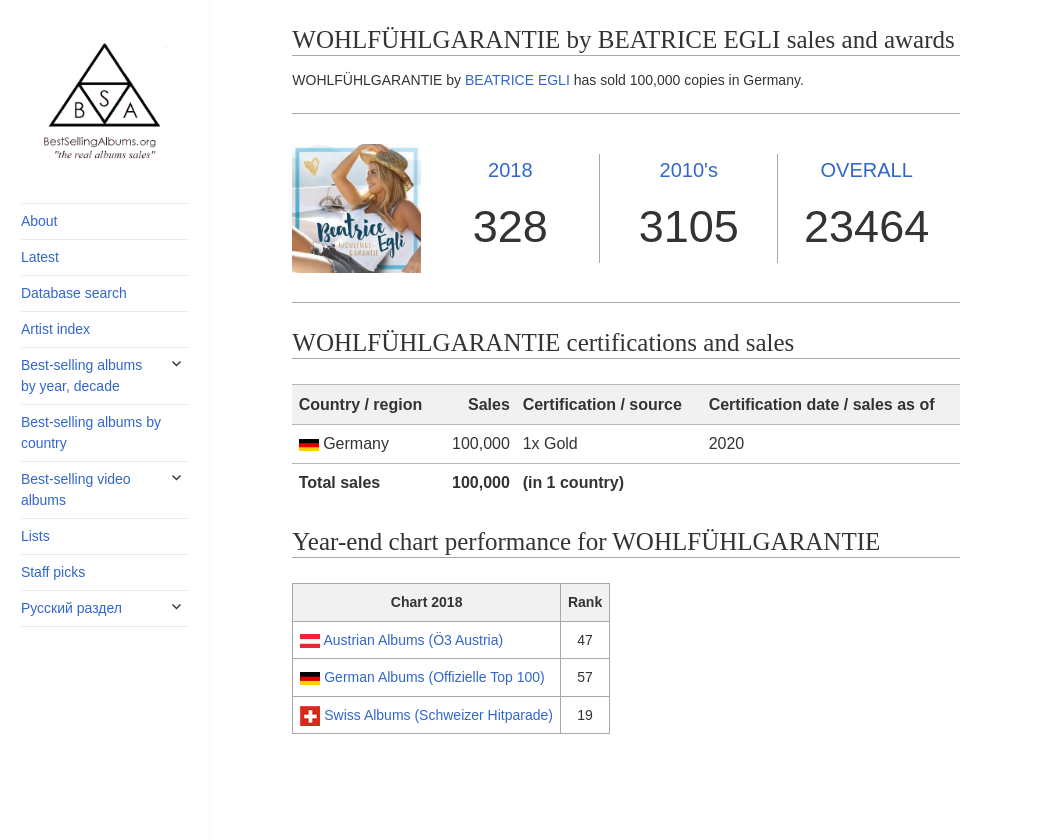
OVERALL (867, 170)
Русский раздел (71, 608)
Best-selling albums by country (91, 432)
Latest (40, 257)
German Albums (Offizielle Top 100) (434, 677)
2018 (510, 170)
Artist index (55, 329)
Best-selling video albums (76, 489)
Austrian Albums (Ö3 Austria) (413, 640)
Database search (74, 293)
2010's (689, 170)
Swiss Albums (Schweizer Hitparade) (438, 715)
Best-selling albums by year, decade (81, 375)
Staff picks (53, 572)
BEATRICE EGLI (517, 80)
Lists (35, 536)
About (39, 221)
